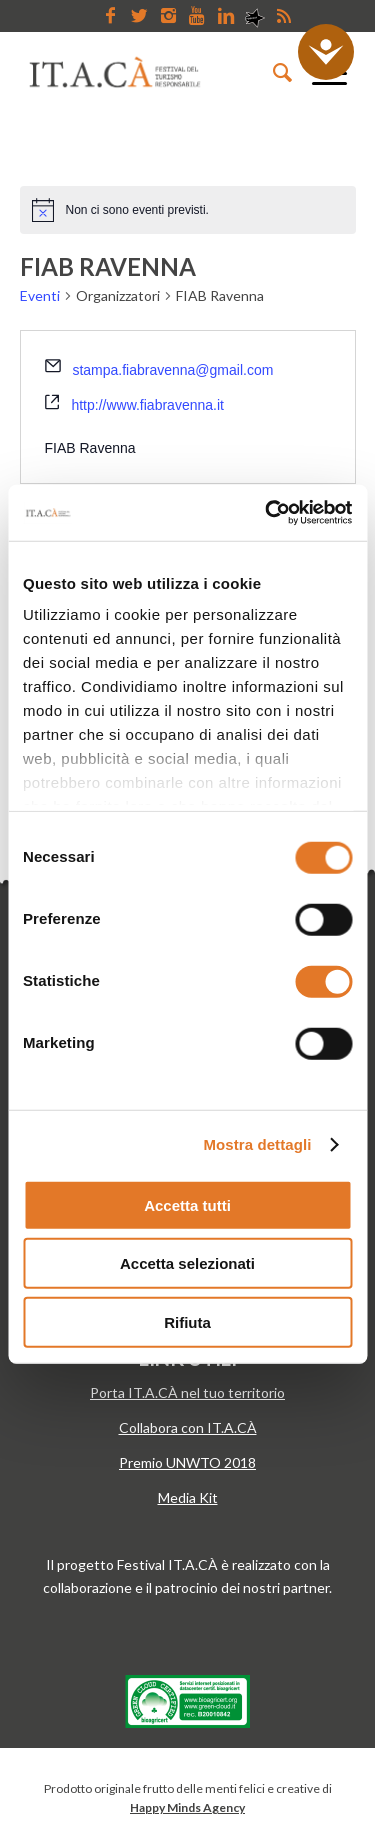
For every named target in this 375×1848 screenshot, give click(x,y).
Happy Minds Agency (187, 1807)
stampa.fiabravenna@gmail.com (172, 370)
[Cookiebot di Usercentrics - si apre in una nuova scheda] (267, 513)
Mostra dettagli (257, 1144)
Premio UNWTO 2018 (187, 1462)
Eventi (40, 295)
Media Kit (188, 1497)
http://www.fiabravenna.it (147, 405)
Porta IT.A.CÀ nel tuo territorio (187, 1392)
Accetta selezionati (187, 1263)
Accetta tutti (187, 1204)
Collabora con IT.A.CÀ (188, 1427)
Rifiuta (187, 1321)
